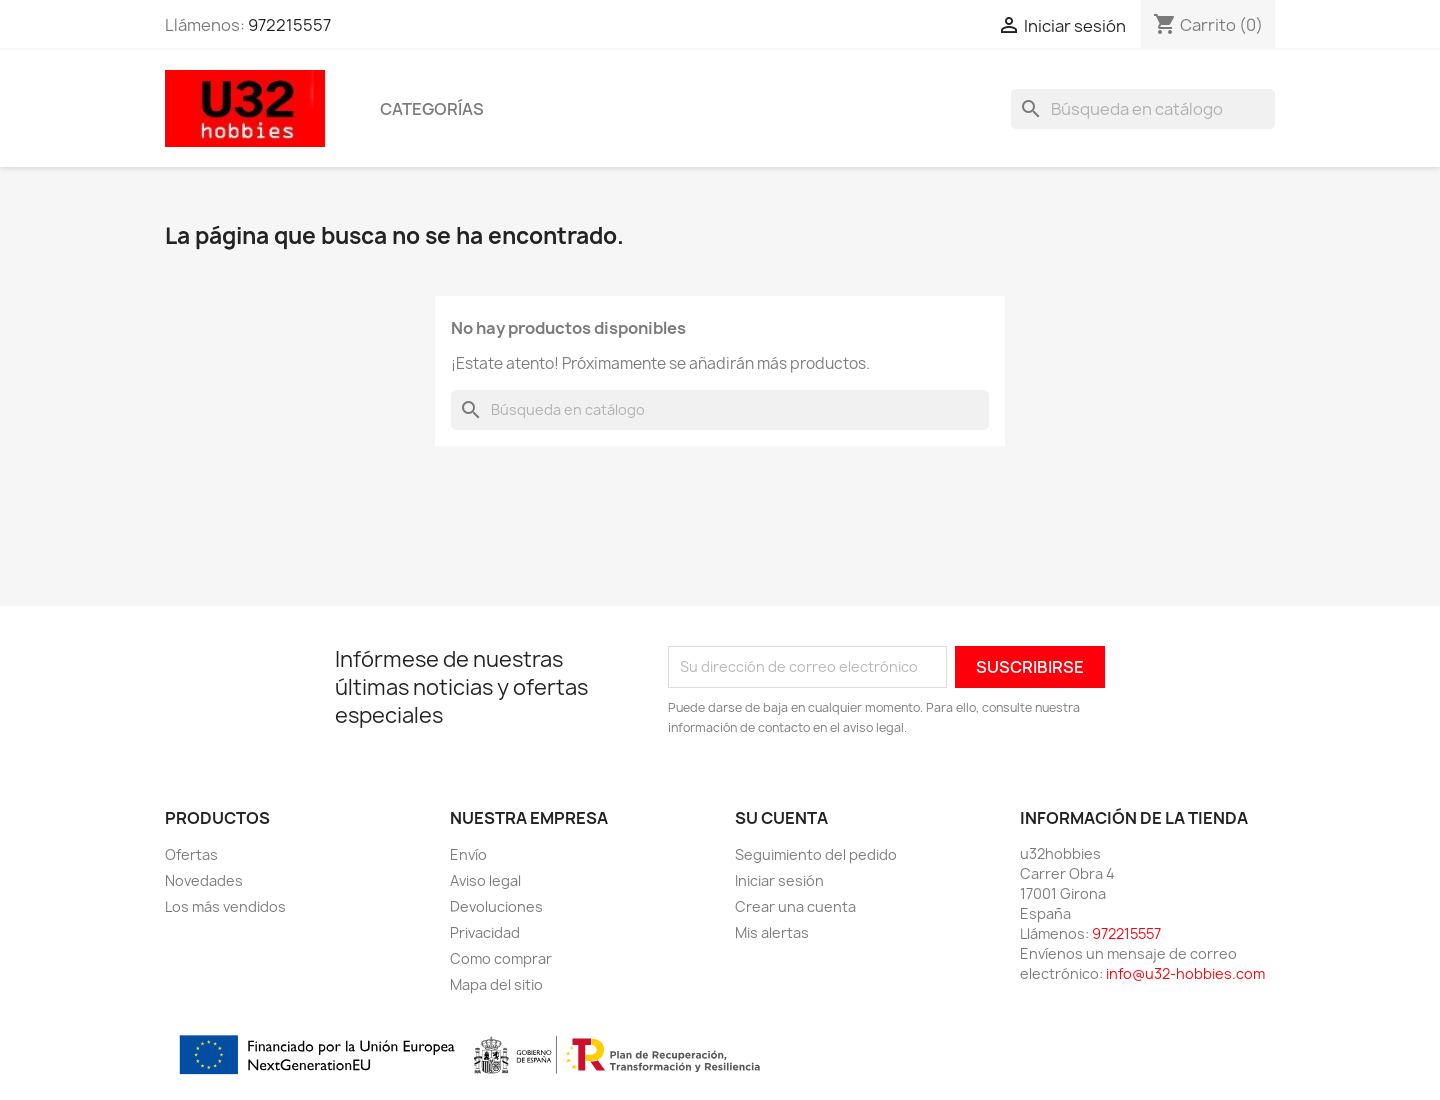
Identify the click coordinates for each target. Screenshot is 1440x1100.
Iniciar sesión (779, 880)
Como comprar (501, 958)
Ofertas (191, 854)
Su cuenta (781, 818)
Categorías (432, 109)
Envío (468, 854)
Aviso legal (485, 880)
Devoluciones (496, 906)
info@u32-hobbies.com (1185, 973)
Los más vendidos (225, 906)
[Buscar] (1143, 109)
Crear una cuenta (795, 906)
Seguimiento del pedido (816, 854)
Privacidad (485, 932)
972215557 (289, 25)
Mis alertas (772, 932)
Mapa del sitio (496, 984)
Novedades (204, 880)
